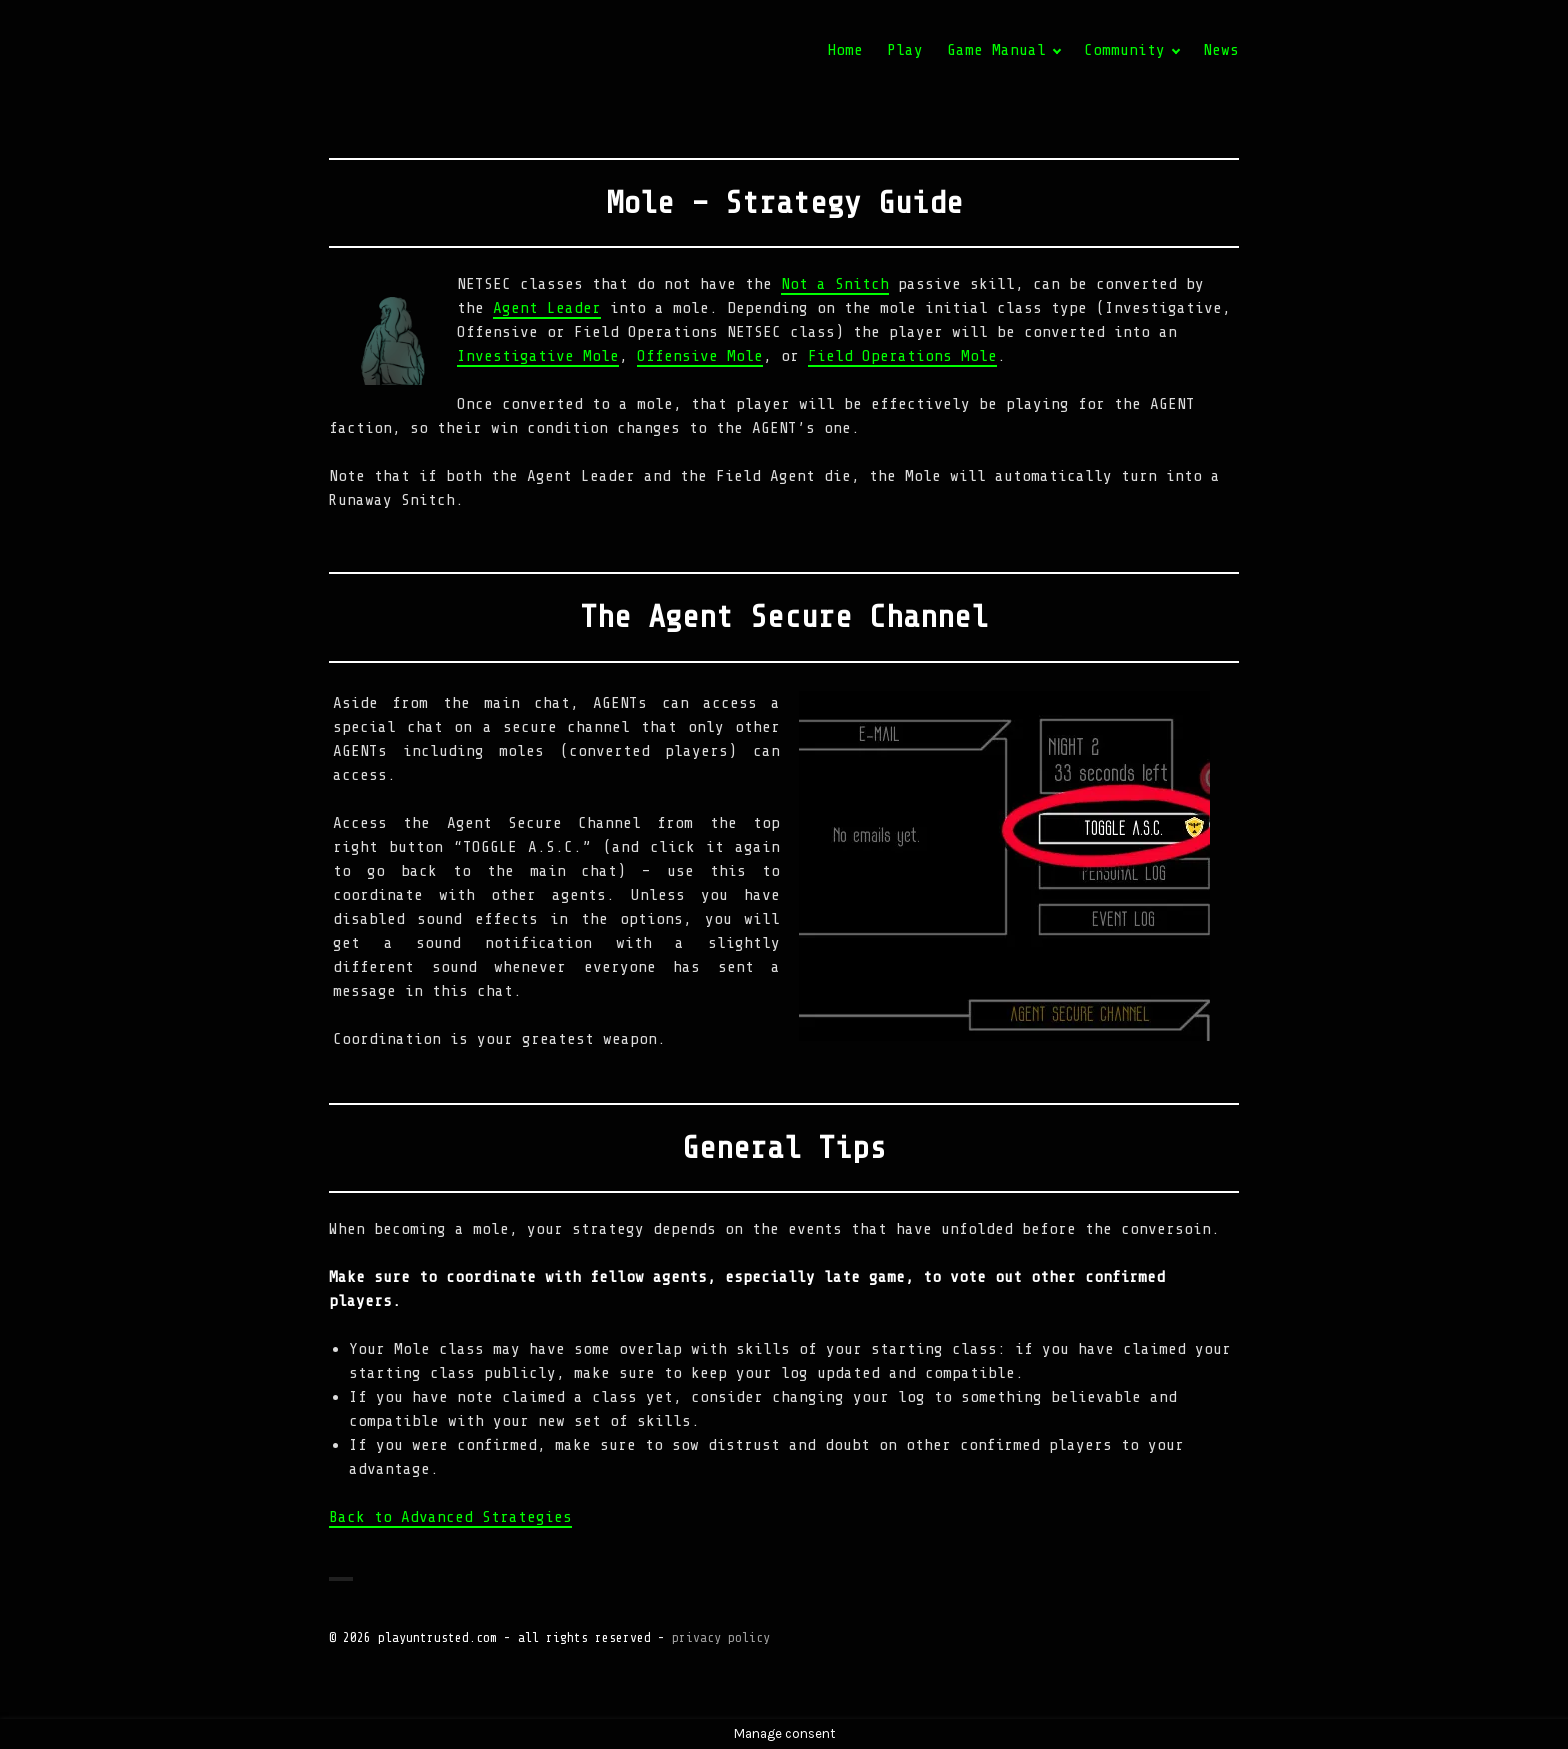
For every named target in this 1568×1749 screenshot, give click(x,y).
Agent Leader (547, 308)
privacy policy (721, 1637)
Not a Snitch (835, 284)
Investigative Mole (538, 356)
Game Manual (996, 50)
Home (845, 50)
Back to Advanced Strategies (450, 1517)
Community (1124, 50)
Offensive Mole (700, 356)
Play (905, 50)
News (1221, 50)
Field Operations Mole (902, 356)
